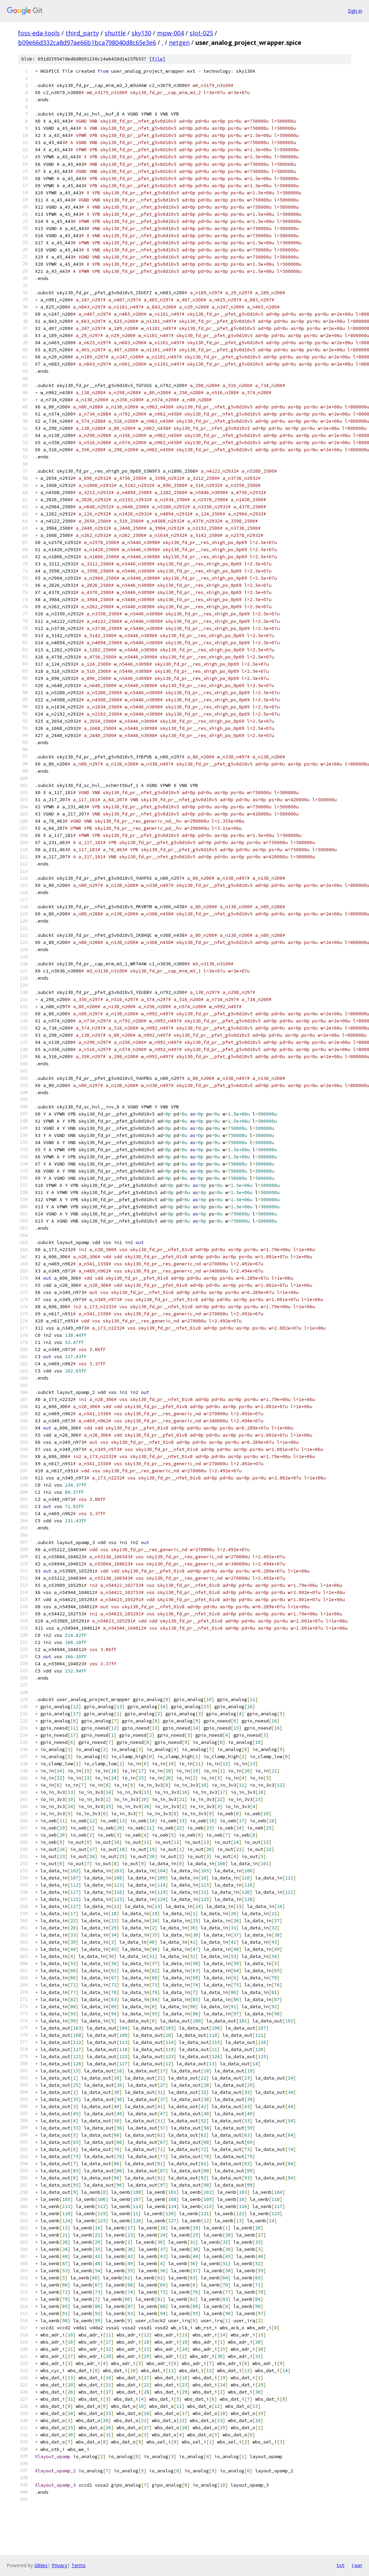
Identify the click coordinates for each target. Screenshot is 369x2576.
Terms (78, 2565)
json (356, 2565)
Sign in (355, 10)
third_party (82, 33)
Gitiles (41, 2565)
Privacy (59, 2565)
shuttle (115, 33)
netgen (179, 42)
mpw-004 (170, 33)
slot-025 (201, 33)
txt (340, 2565)
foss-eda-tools (39, 33)
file (157, 59)
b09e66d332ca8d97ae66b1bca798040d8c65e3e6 (87, 42)
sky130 (141, 33)
